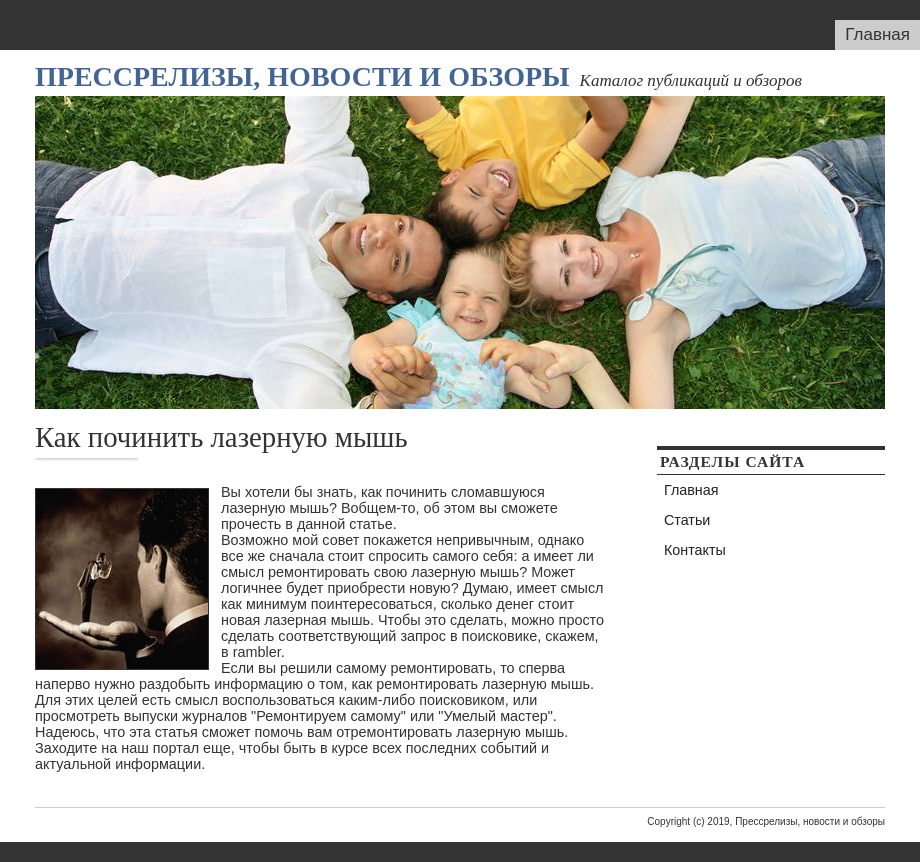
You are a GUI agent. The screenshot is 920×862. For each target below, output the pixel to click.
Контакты (695, 550)
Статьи (687, 520)
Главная (877, 34)
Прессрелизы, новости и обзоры (302, 76)
